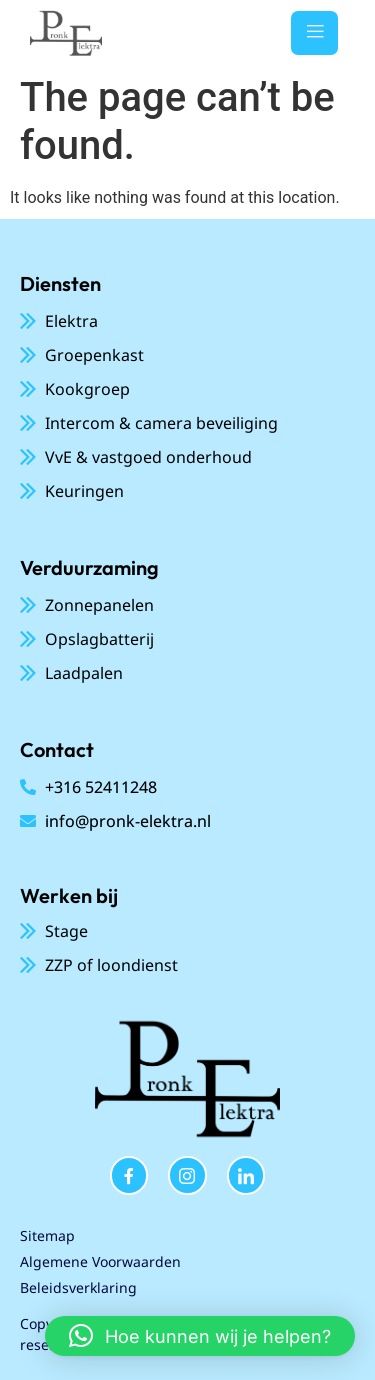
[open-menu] (314, 33)
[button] (200, 1336)
